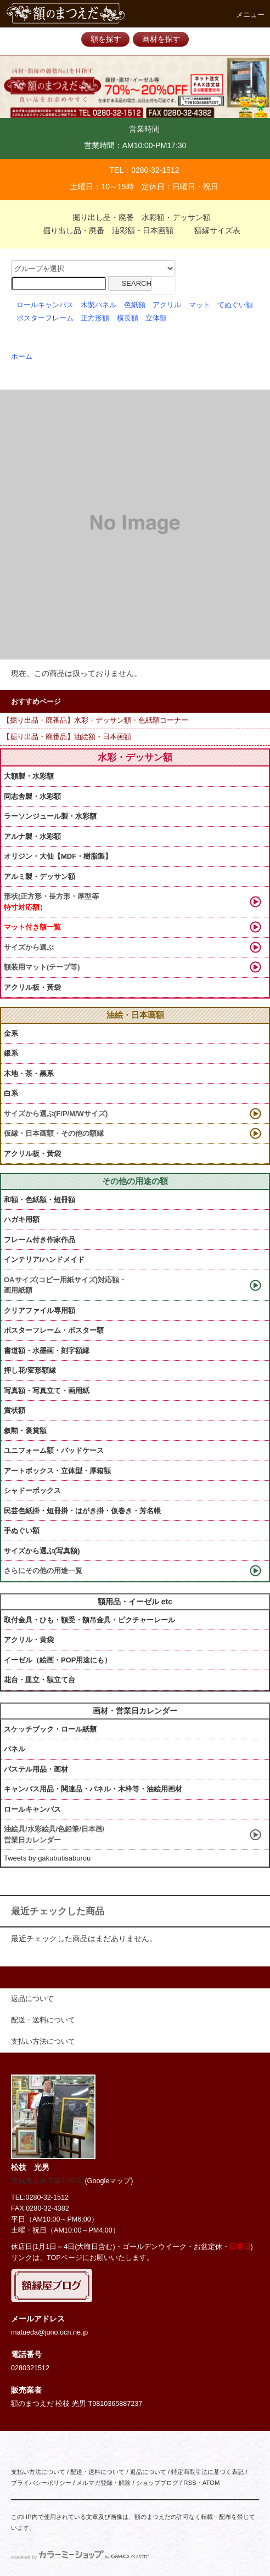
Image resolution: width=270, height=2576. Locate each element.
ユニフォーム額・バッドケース (54, 1450)
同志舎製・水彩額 (32, 796)
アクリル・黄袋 (29, 1640)
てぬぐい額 (235, 305)
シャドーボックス (32, 1490)
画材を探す (161, 39)
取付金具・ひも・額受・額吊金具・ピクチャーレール (89, 1620)
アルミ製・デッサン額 (39, 876)
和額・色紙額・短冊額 (39, 1200)
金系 (11, 1033)
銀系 (11, 1053)
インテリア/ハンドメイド (44, 1259)
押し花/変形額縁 (30, 1370)
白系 (11, 1093)
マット (199, 305)
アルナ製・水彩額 (32, 836)
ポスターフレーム (45, 318)
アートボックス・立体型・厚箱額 (57, 1471)
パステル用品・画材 (36, 1769)
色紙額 (134, 305)
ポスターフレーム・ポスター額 (54, 1330)
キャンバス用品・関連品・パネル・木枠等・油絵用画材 (93, 1789)
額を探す (106, 39)
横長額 (127, 318)
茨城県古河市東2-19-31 (48, 2181)
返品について (148, 2471)
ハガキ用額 (22, 1219)
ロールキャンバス (45, 305)
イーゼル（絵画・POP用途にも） (57, 1660)
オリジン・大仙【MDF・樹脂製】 (58, 856)
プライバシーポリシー (41, 2482)
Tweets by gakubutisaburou (47, 1858)
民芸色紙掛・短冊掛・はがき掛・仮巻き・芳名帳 (82, 1511)
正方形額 (95, 318)
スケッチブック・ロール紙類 (50, 1729)
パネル (14, 1749)
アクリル (167, 305)
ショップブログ (157, 2482)
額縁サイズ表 (210, 230)
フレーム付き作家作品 (39, 1240)
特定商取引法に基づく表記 (207, 2471)
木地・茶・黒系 (29, 1073)
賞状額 (14, 1410)
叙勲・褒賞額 (25, 1431)
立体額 (156, 318)
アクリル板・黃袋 (32, 987)
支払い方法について (38, 2471)
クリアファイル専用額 (39, 1310)
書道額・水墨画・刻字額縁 (46, 1350)
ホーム (21, 356)
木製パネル (98, 305)
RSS (189, 2482)
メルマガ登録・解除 (103, 2482)
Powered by (80, 2557)
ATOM (211, 2482)
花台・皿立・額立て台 (39, 1680)
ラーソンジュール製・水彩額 (50, 816)
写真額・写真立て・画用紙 (46, 1390)
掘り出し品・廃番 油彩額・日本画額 (101, 230)
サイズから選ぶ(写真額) (42, 1551)
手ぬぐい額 (22, 1530)
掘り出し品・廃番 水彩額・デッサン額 (135, 217)
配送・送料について (97, 2471)
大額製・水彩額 (29, 776)
